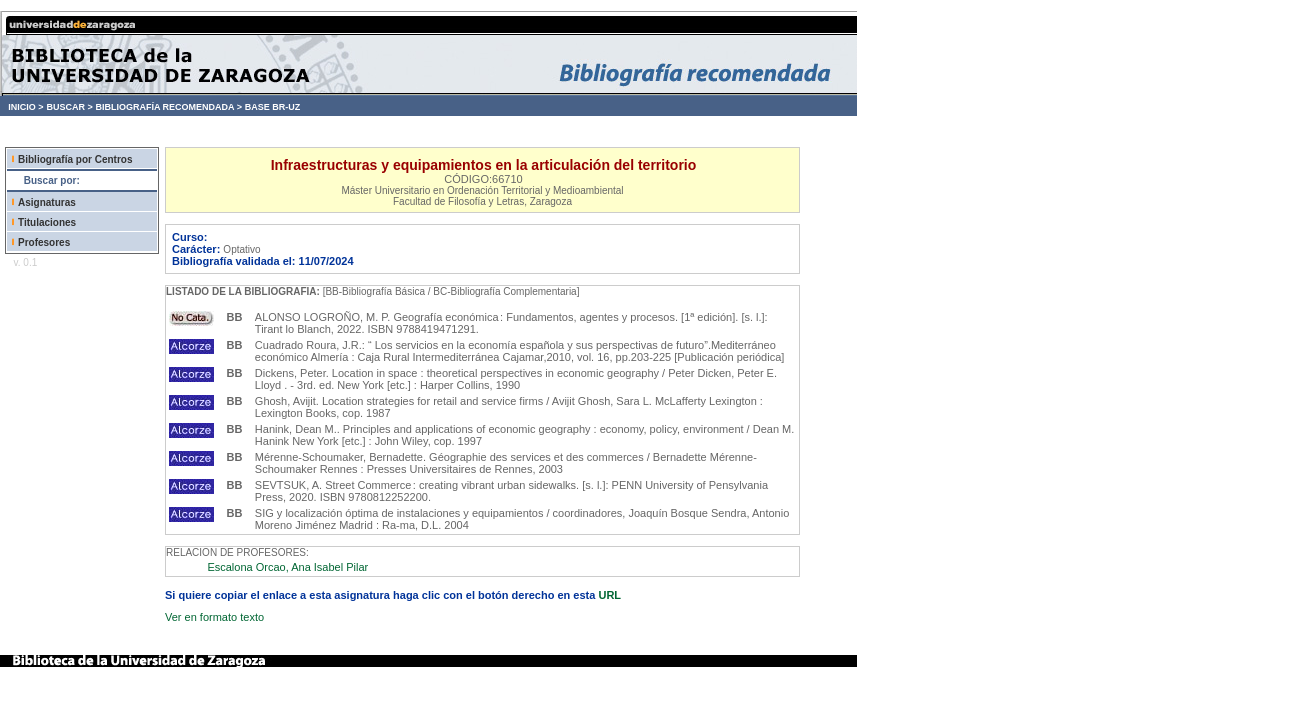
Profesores (44, 242)
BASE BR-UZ (273, 107)
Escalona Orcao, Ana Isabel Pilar (287, 567)
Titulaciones (47, 222)
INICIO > (25, 107)
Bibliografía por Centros (75, 159)
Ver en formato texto (214, 617)
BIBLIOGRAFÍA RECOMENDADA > (168, 107)
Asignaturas (47, 202)
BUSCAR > (69, 107)
